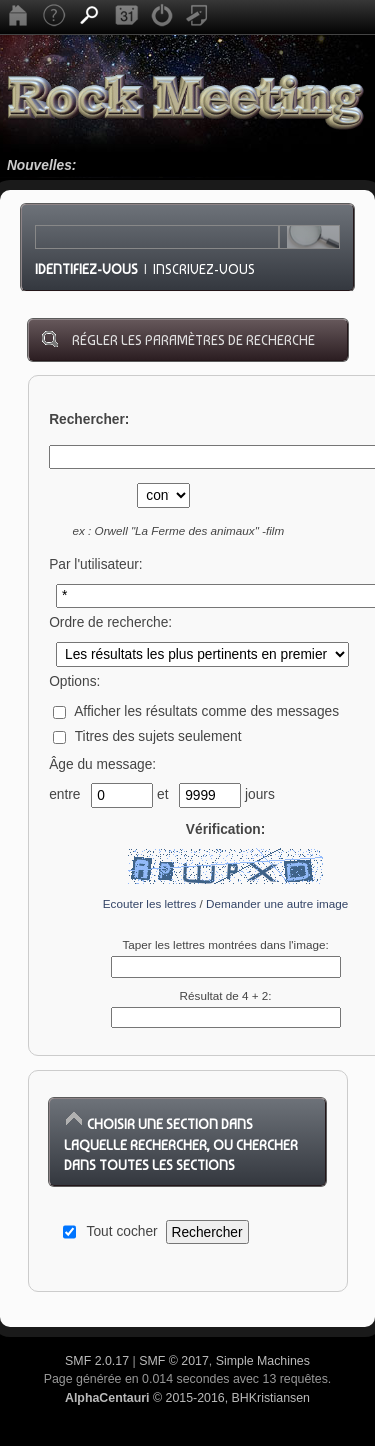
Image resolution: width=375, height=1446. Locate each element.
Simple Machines (263, 1361)
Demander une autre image (277, 903)
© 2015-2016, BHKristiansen (187, 1398)
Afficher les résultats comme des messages (196, 711)
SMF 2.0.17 (97, 1361)
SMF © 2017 (174, 1361)
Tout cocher (122, 1231)
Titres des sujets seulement (147, 736)
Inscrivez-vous (204, 269)
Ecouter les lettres (150, 903)
